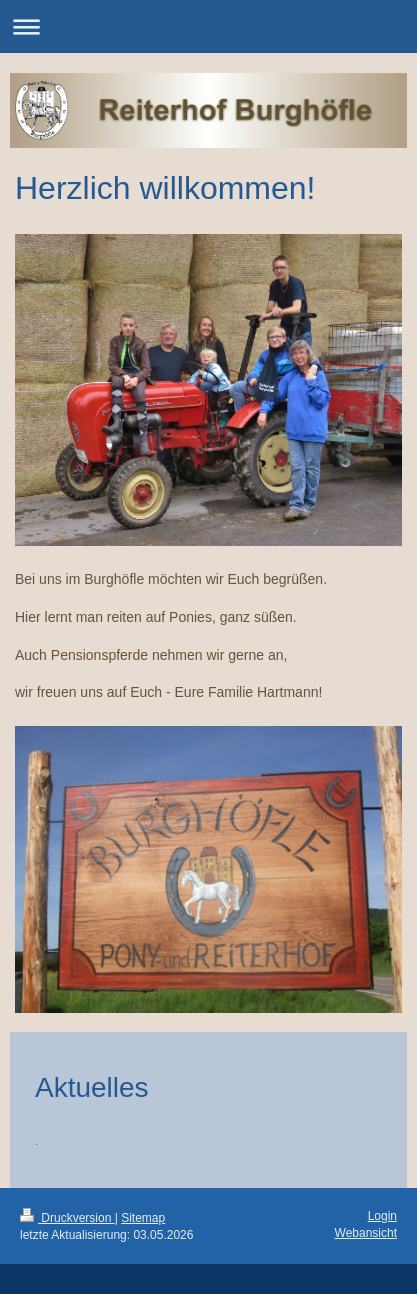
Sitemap (143, 1218)
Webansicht (366, 1233)
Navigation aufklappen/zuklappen (208, 26)
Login (382, 1216)
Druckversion (67, 1218)
